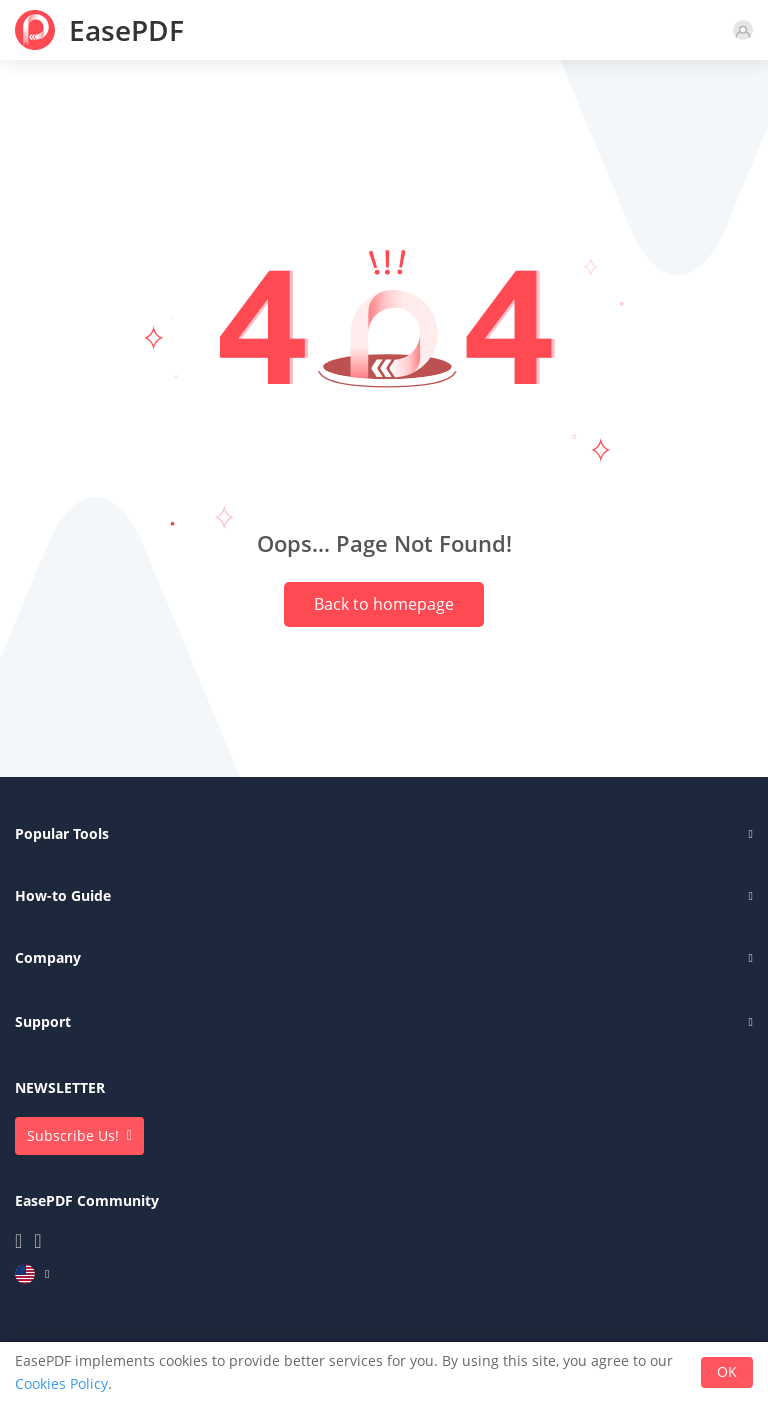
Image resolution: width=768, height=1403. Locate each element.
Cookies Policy (61, 1383)
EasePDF (126, 30)
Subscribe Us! (73, 1135)
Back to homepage (384, 604)
